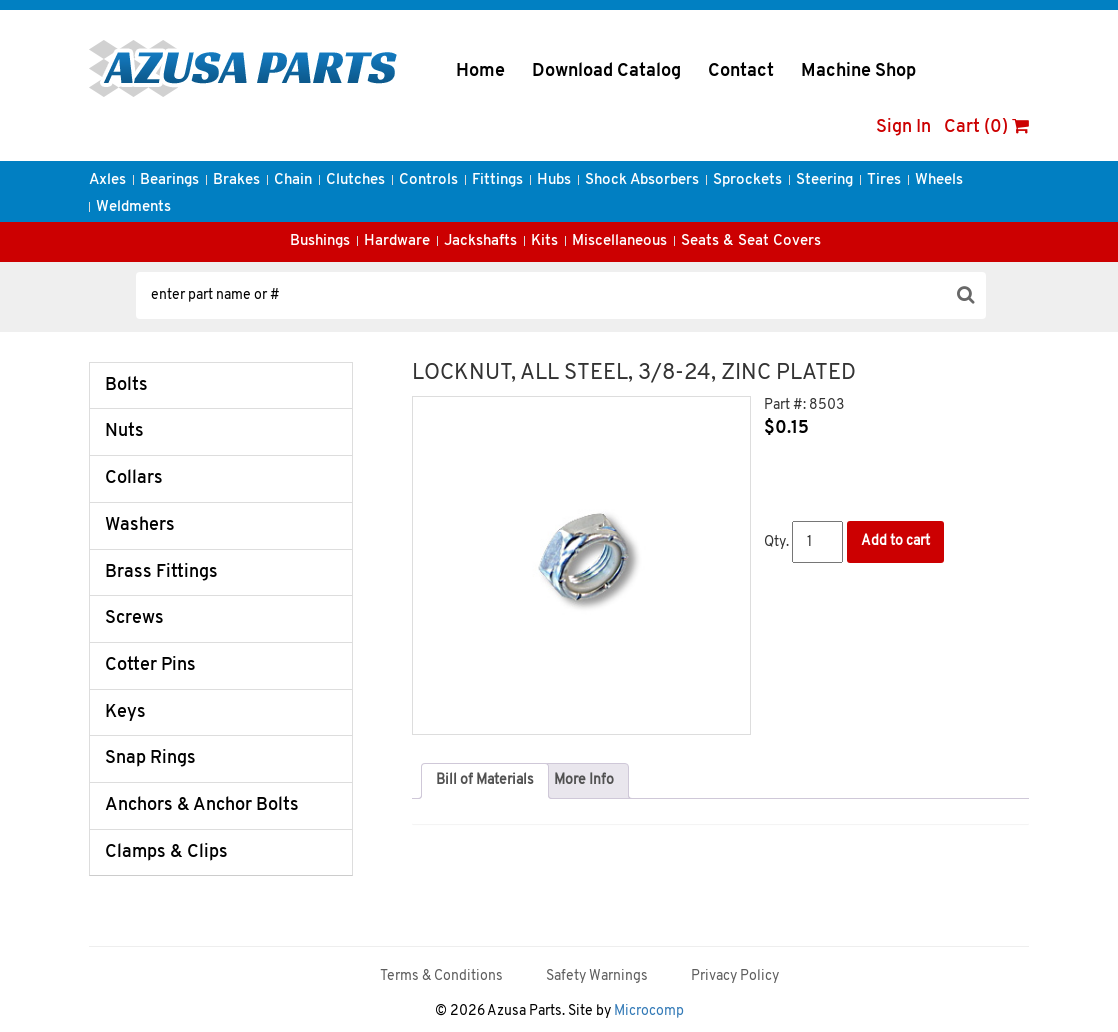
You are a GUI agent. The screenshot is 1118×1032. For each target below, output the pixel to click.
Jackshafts (480, 241)
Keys (125, 712)
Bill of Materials (485, 780)
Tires (884, 180)
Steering (824, 180)
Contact (741, 71)
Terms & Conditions (441, 976)
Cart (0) (986, 127)
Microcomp (649, 1011)
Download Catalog (606, 71)
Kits (544, 241)
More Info (584, 780)
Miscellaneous (619, 241)
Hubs (554, 180)
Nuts (124, 431)
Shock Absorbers (642, 180)
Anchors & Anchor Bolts (202, 805)
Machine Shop (858, 71)
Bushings (320, 241)
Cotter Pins (150, 665)
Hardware (397, 241)
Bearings (169, 180)
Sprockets (747, 180)
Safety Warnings (597, 976)
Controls (428, 180)
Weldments (133, 207)
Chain (293, 180)
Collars (134, 478)
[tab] (485, 781)
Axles (107, 180)
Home (480, 71)
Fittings (497, 180)
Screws (134, 618)
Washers (140, 525)
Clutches (355, 180)
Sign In (903, 127)
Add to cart (895, 541)
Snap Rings (150, 758)
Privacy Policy (735, 976)
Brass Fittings (161, 572)
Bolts (126, 385)
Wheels (939, 180)
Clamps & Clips (166, 852)
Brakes (236, 180)
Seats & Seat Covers (751, 241)
